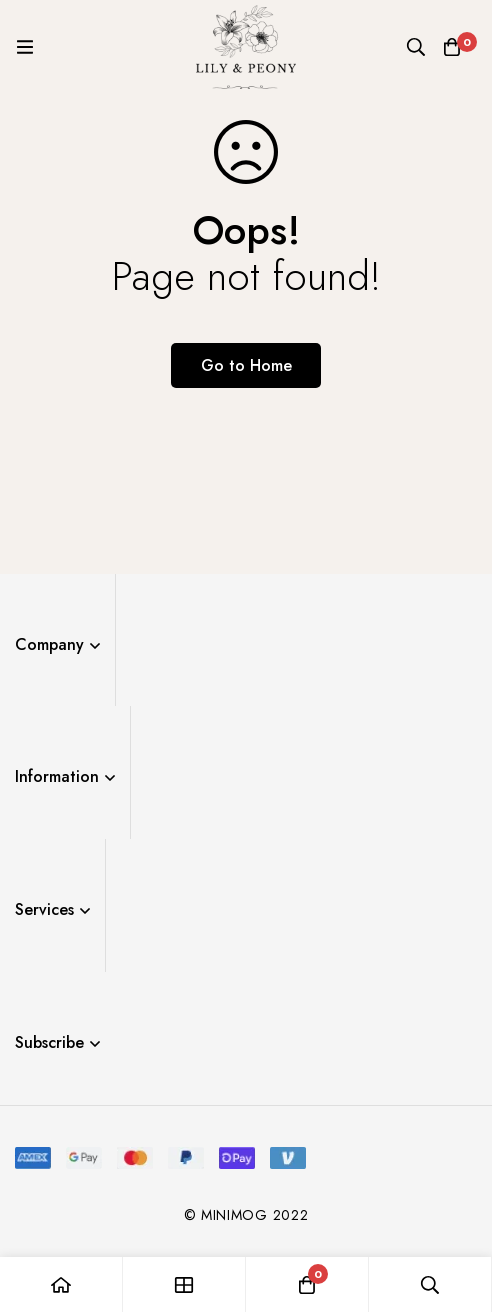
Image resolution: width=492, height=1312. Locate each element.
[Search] (416, 47)
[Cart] (452, 47)
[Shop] (184, 1284)
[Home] (61, 1284)
